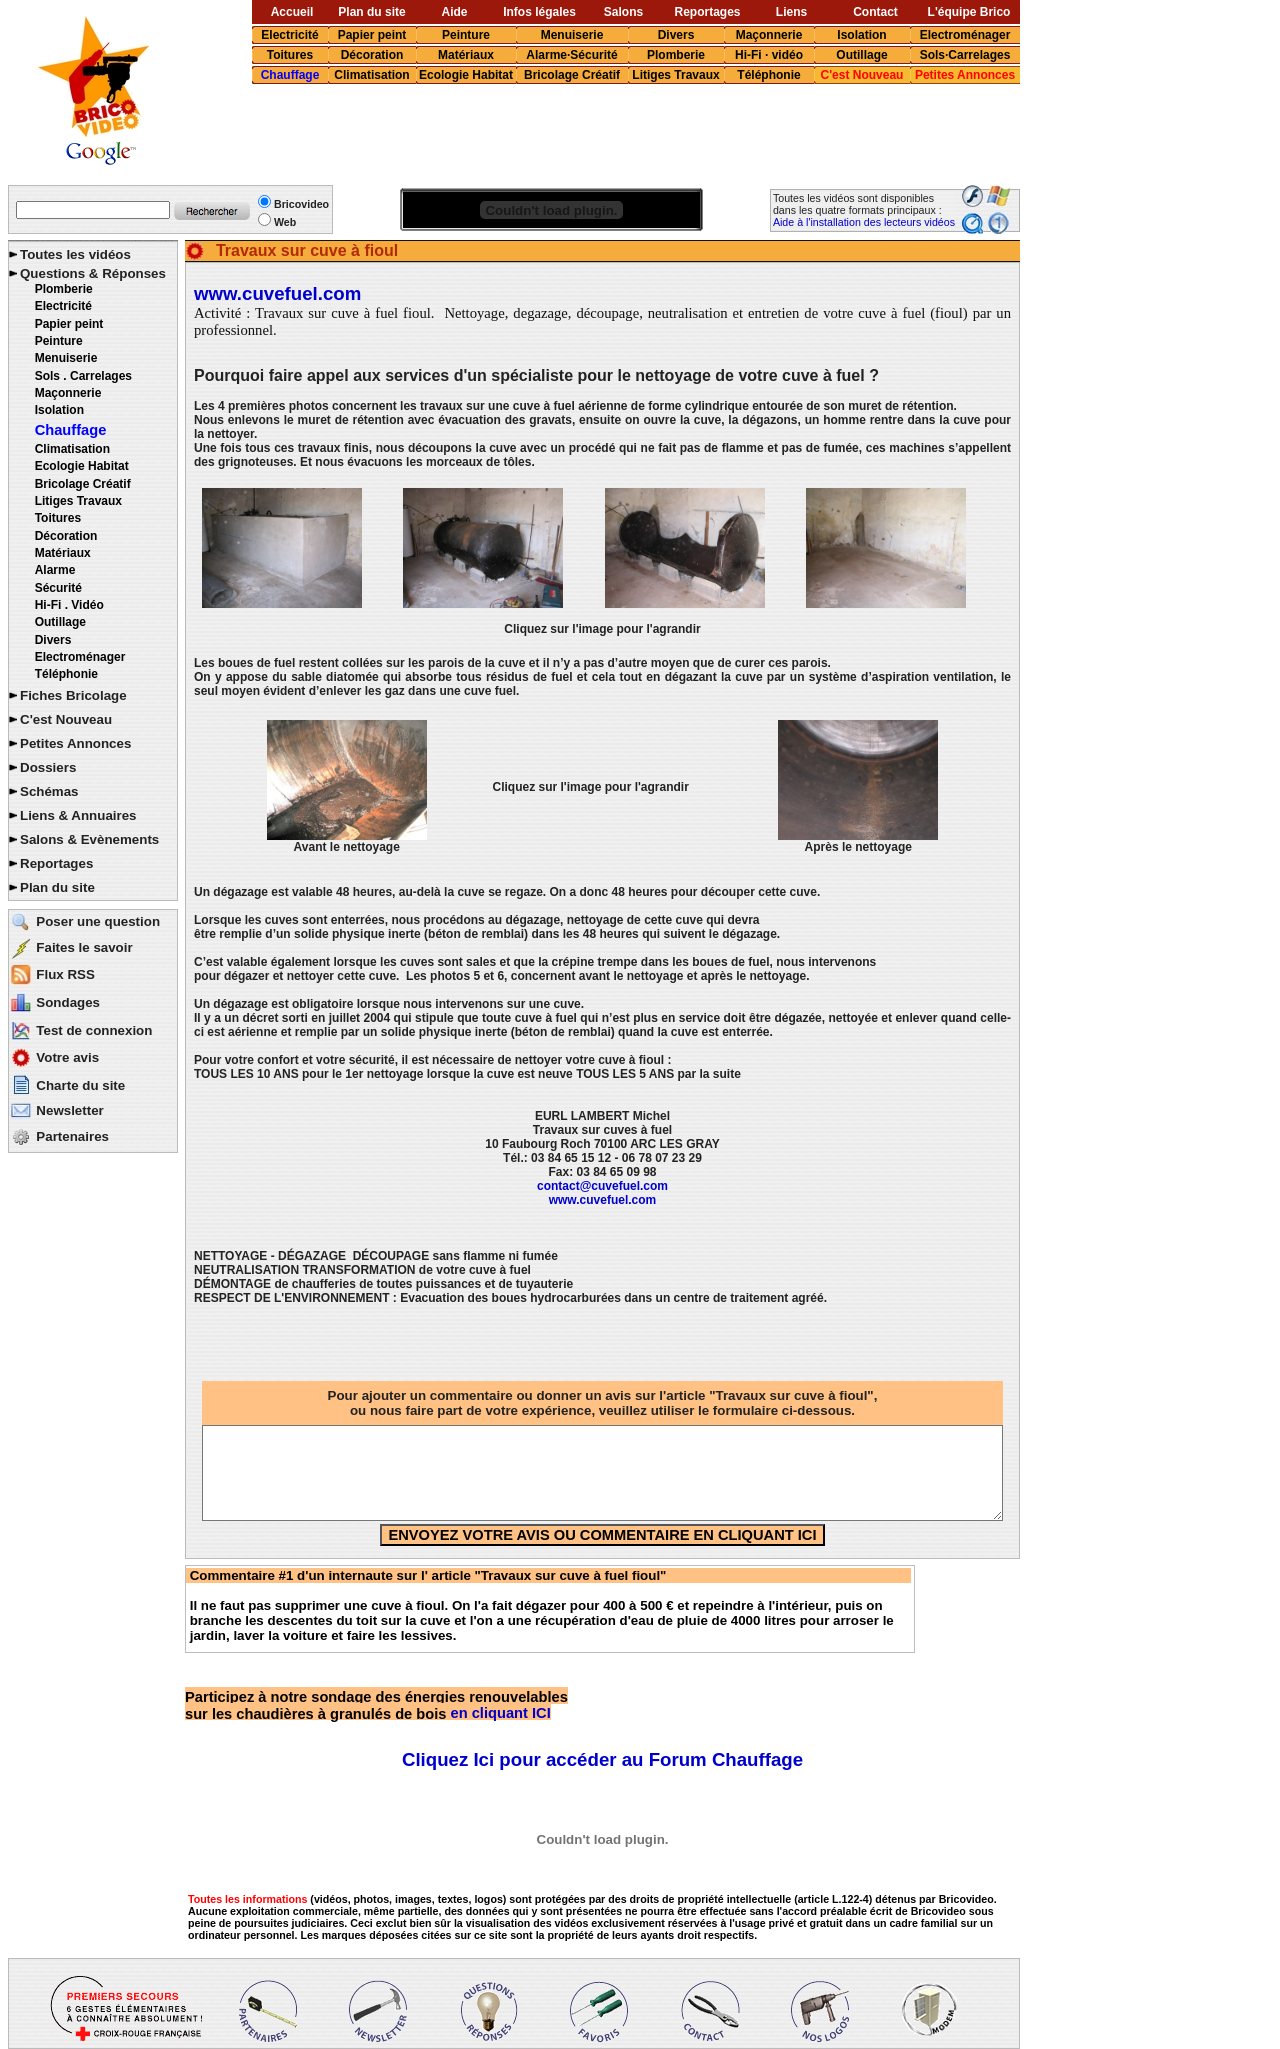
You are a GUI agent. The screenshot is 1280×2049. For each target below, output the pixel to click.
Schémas (49, 791)
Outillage (861, 55)
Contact (875, 12)
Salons (623, 12)
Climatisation (371, 75)
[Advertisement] (599, 135)
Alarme (55, 570)
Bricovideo (301, 204)
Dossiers (48, 767)
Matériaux (466, 55)
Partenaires (72, 1136)
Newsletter (69, 1110)
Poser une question (98, 921)
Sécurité (58, 588)
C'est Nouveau (862, 75)
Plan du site (371, 12)
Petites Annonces (965, 75)
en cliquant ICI (376, 1705)
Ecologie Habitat (466, 75)
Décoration (372, 55)
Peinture (466, 35)
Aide (454, 12)
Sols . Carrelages (83, 376)
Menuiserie (572, 35)
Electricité (289, 35)
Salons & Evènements (89, 839)
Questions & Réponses (93, 273)
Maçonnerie (769, 35)
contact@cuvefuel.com (602, 1186)
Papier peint (372, 35)
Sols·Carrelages (965, 55)
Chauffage (290, 75)
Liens (791, 12)
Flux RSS (65, 974)
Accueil (292, 12)
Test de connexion (94, 1030)
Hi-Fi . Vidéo (69, 605)
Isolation (861, 35)
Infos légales (539, 12)
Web (285, 222)
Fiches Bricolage (73, 695)
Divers (676, 35)
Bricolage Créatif (572, 75)
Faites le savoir (84, 947)
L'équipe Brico (969, 12)
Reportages (707, 12)
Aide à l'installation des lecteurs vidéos (864, 222)
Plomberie (676, 55)
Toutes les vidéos (75, 254)
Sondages (68, 1002)
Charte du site (80, 1085)
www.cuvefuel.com (277, 293)
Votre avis (67, 1057)
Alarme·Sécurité (571, 55)
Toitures (290, 55)
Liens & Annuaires (78, 815)
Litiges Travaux (675, 75)
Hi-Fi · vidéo (769, 55)
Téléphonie (768, 75)
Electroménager (965, 35)
